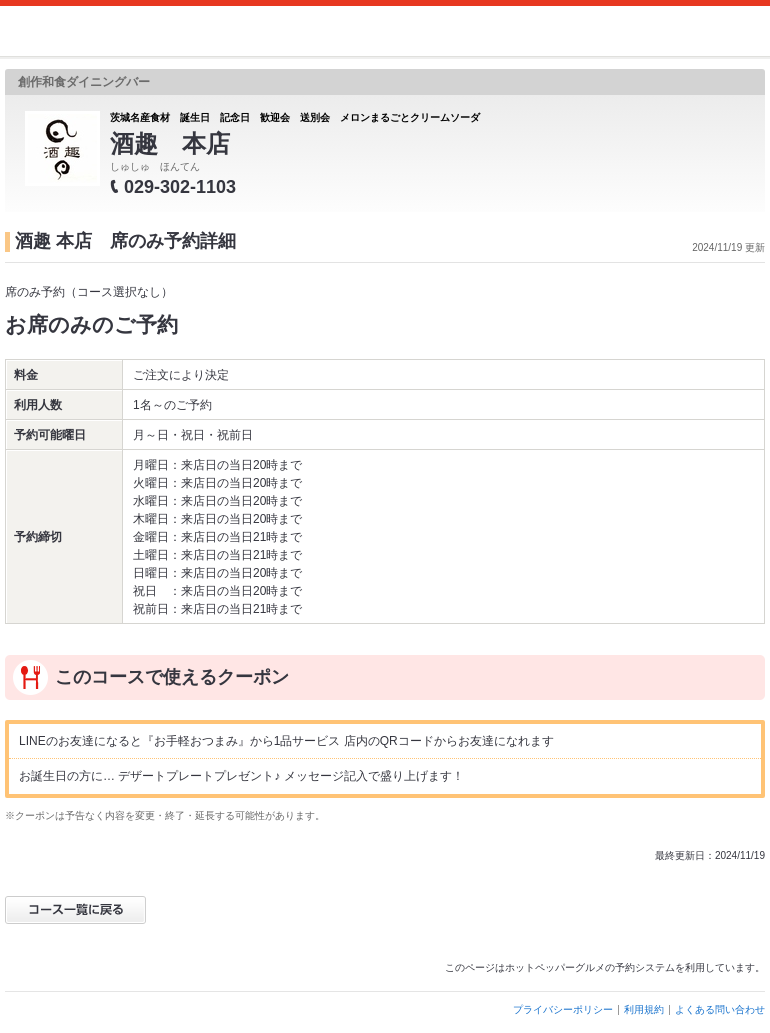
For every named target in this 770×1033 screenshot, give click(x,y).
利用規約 (644, 1009)
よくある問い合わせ (720, 1009)
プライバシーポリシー (563, 1009)
